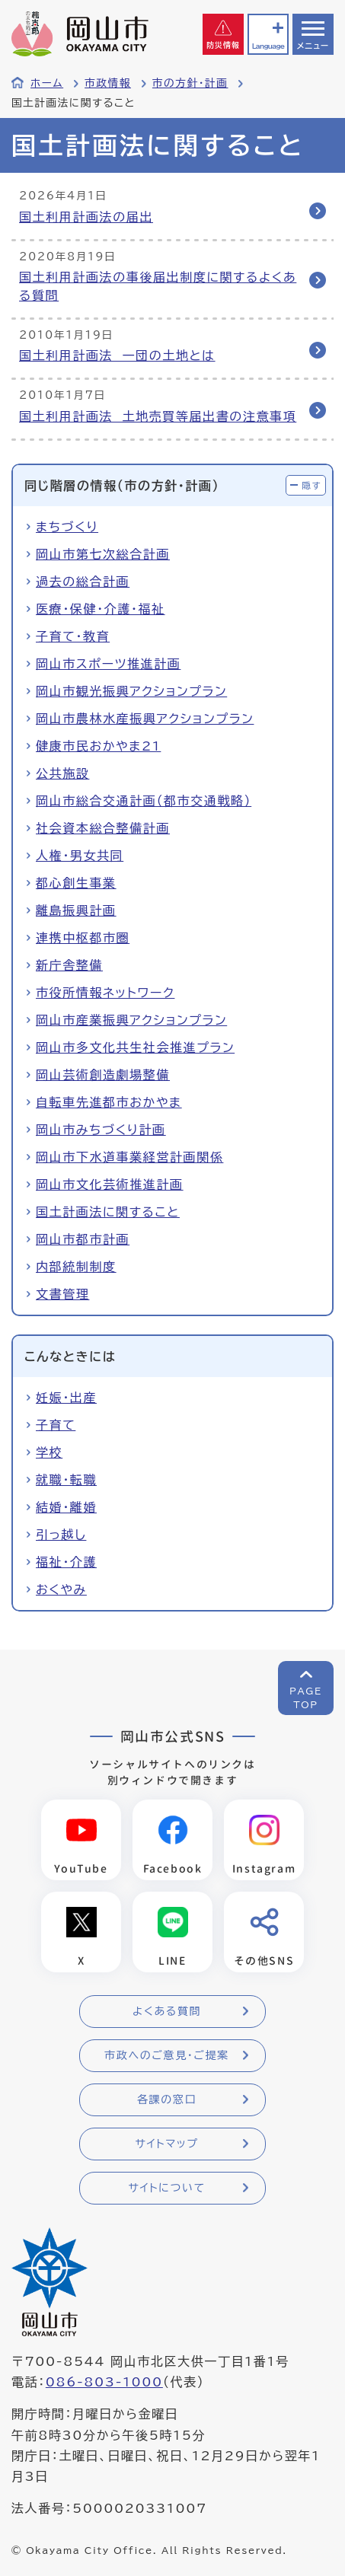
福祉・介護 (66, 1562)
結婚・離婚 (66, 1507)
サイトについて (166, 2187)
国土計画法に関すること (108, 1212)
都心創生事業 (76, 883)
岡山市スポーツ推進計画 (108, 664)
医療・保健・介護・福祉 (100, 609)
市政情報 (108, 83)
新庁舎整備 (69, 965)
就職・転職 (66, 1480)
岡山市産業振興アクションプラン (131, 1020)
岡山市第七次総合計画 (103, 554)
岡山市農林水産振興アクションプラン (145, 719)
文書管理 (62, 1294)
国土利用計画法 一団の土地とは (117, 355)
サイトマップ (166, 2143)
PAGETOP (305, 1697)
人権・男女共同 (79, 856)
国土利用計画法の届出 (86, 217)
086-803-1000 (104, 2382)
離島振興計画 (76, 910)
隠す (311, 485)
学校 (49, 1452)
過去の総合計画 (82, 581)
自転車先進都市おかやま (109, 1102)
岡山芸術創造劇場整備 (103, 1075)
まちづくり (67, 527)
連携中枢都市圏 (82, 938)
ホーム (46, 83)
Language (268, 46)
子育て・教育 (73, 636)
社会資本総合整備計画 (103, 828)
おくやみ (61, 1589)
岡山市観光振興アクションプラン (131, 691)
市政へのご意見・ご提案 (166, 2055)
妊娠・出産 (66, 1398)
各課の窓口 (166, 2099)
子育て (55, 1425)
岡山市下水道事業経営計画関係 (129, 1157)
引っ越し (61, 1535)
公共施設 (62, 773)
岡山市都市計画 (82, 1239)
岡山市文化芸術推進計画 (110, 1184)
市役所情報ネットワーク (105, 993)
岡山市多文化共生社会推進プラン (135, 1047)
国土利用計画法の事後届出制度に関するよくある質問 (157, 286)
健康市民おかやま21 (98, 746)
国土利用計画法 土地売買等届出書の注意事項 (157, 416)
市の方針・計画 (190, 83)
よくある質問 (167, 2011)
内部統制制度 (76, 1267)
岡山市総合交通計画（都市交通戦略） (143, 801)
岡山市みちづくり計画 (101, 1130)
